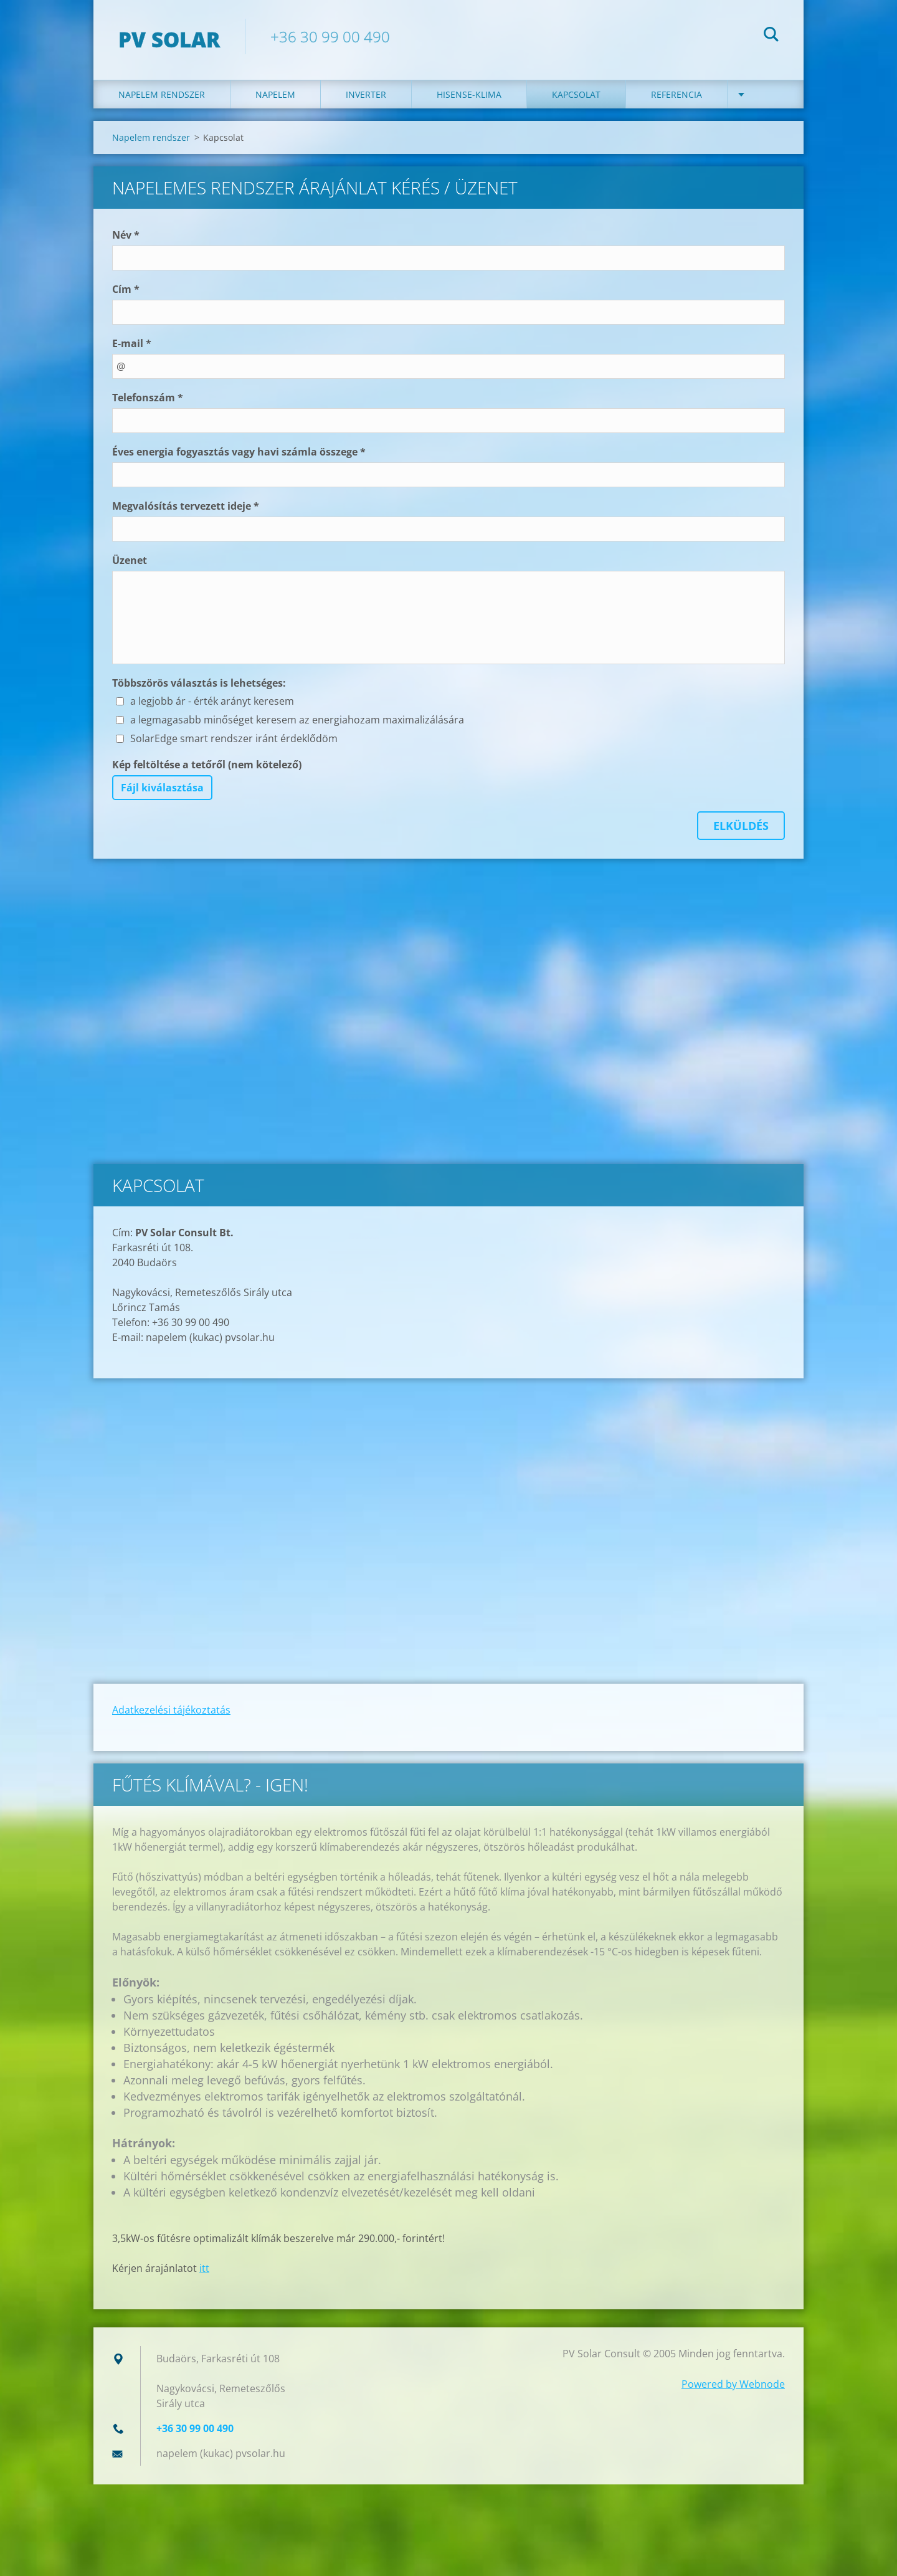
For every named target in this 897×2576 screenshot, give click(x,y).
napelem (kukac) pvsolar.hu (220, 2453)
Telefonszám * (147, 397)
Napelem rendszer (161, 94)
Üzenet (129, 560)
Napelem (275, 94)
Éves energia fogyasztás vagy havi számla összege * (239, 452)
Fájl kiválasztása (162, 787)
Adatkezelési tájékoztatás (171, 1710)
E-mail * (131, 343)
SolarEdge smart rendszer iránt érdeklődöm (234, 738)
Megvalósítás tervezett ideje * (185, 506)
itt (204, 2268)
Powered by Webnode (733, 2384)
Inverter (366, 94)
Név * (126, 235)
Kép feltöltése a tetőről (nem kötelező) (206, 764)
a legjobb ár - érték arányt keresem (212, 701)
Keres (771, 36)
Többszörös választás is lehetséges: (199, 683)
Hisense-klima (469, 94)
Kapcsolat (576, 94)
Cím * (126, 289)
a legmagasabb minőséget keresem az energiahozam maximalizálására (297, 720)
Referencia (676, 94)
